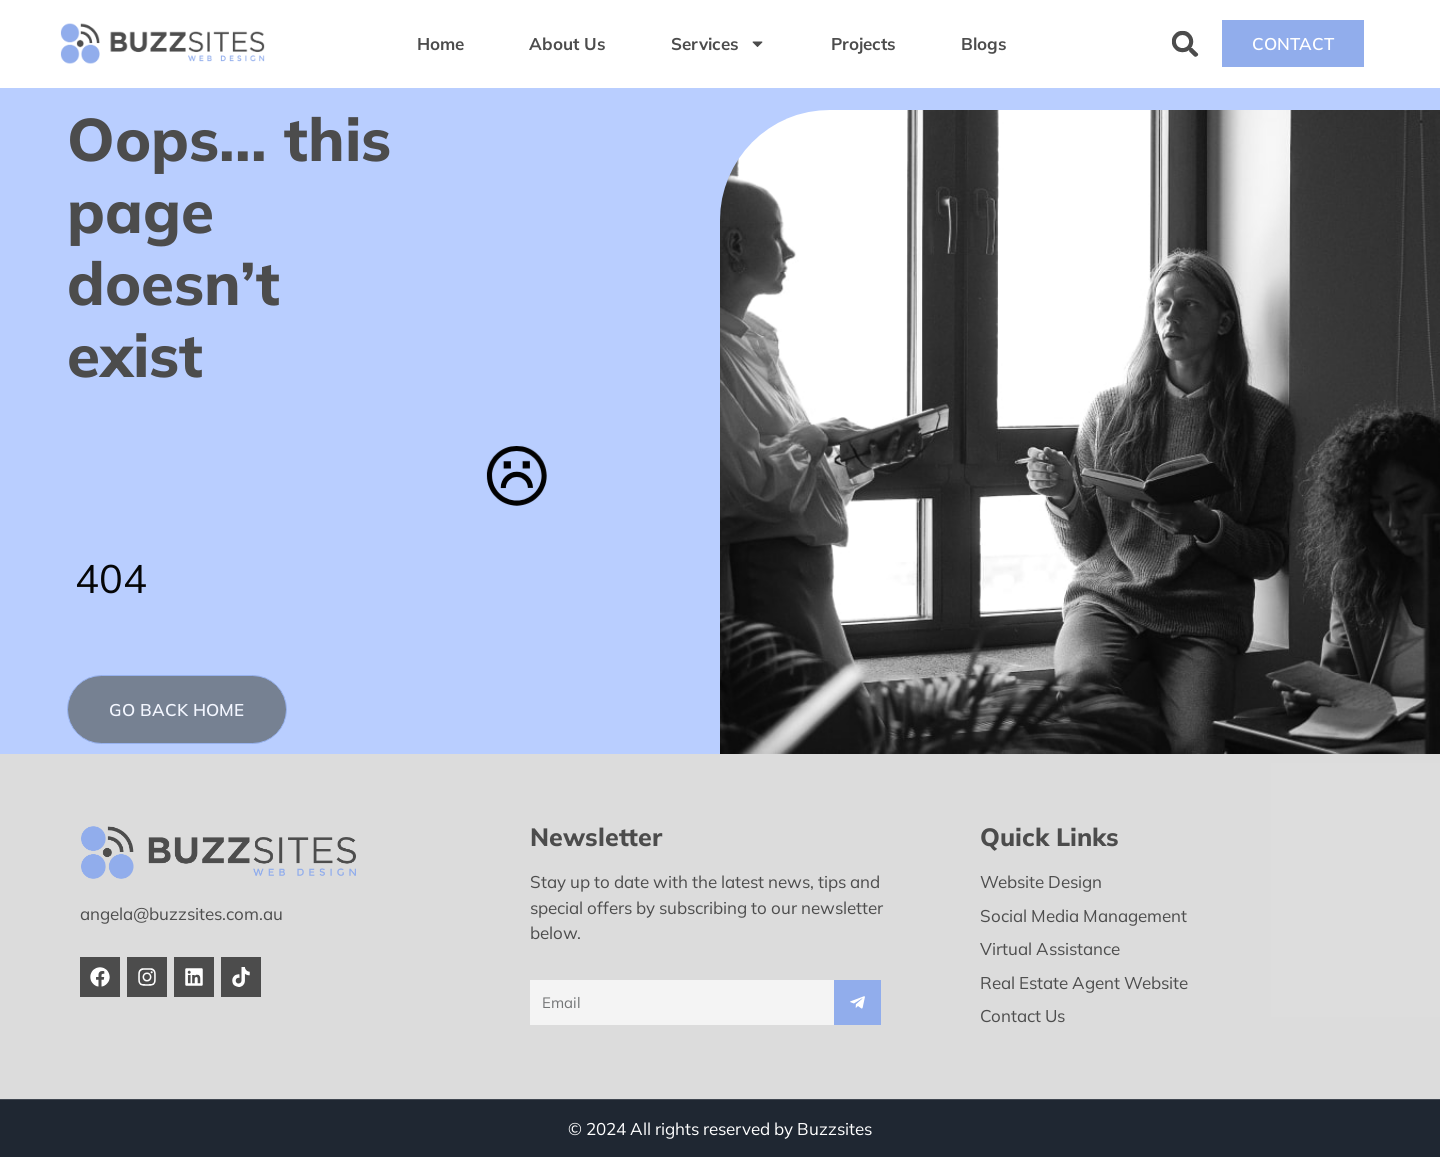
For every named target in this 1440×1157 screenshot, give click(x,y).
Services (718, 43)
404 (111, 578)
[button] (1185, 43)
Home (440, 43)
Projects (863, 43)
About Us (567, 43)
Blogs (984, 43)
